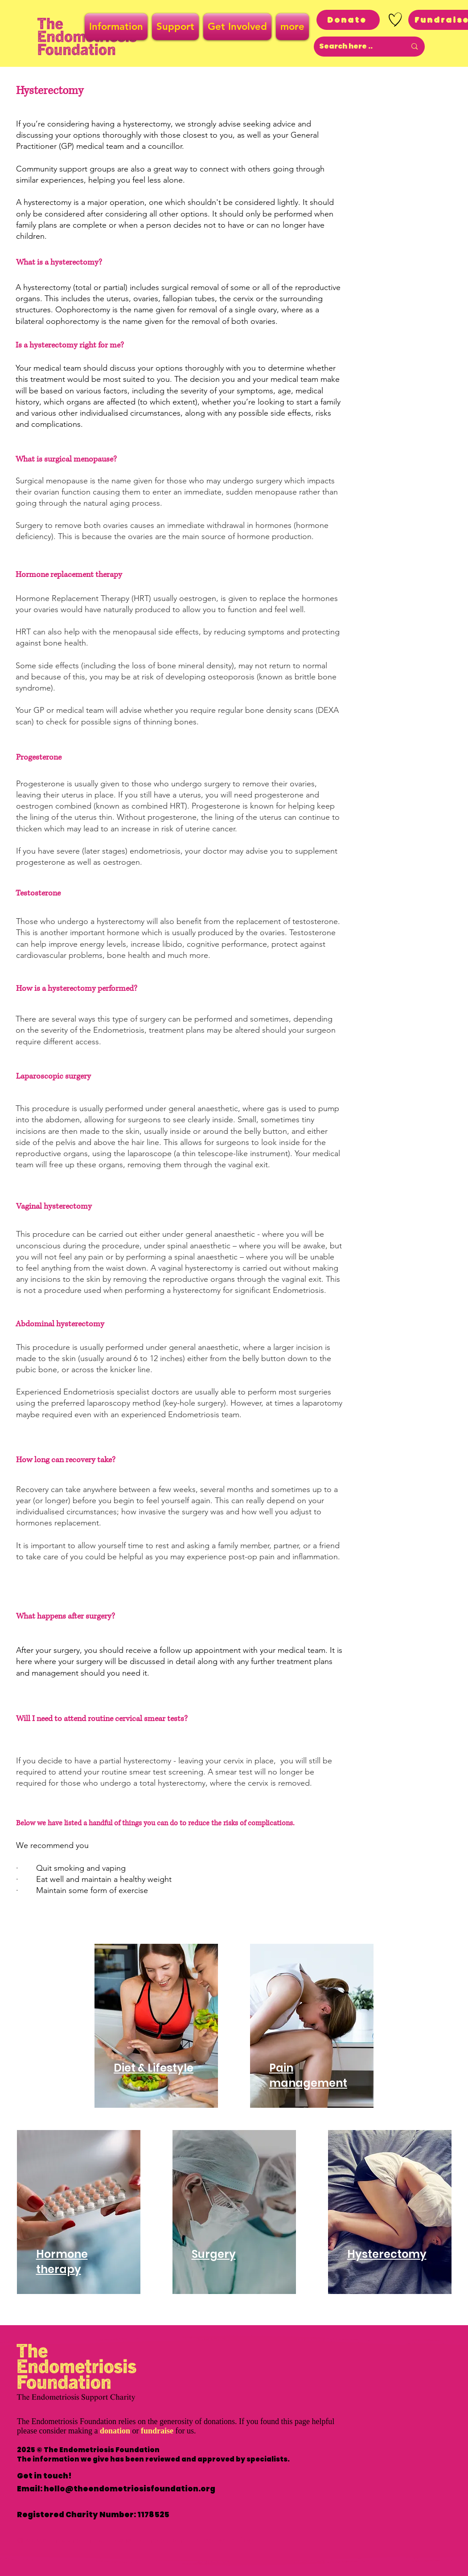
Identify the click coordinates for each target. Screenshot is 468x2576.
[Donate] (348, 20)
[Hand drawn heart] (395, 20)
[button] (117, 26)
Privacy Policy (224, 2540)
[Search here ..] (356, 47)
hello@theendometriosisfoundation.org (129, 2488)
